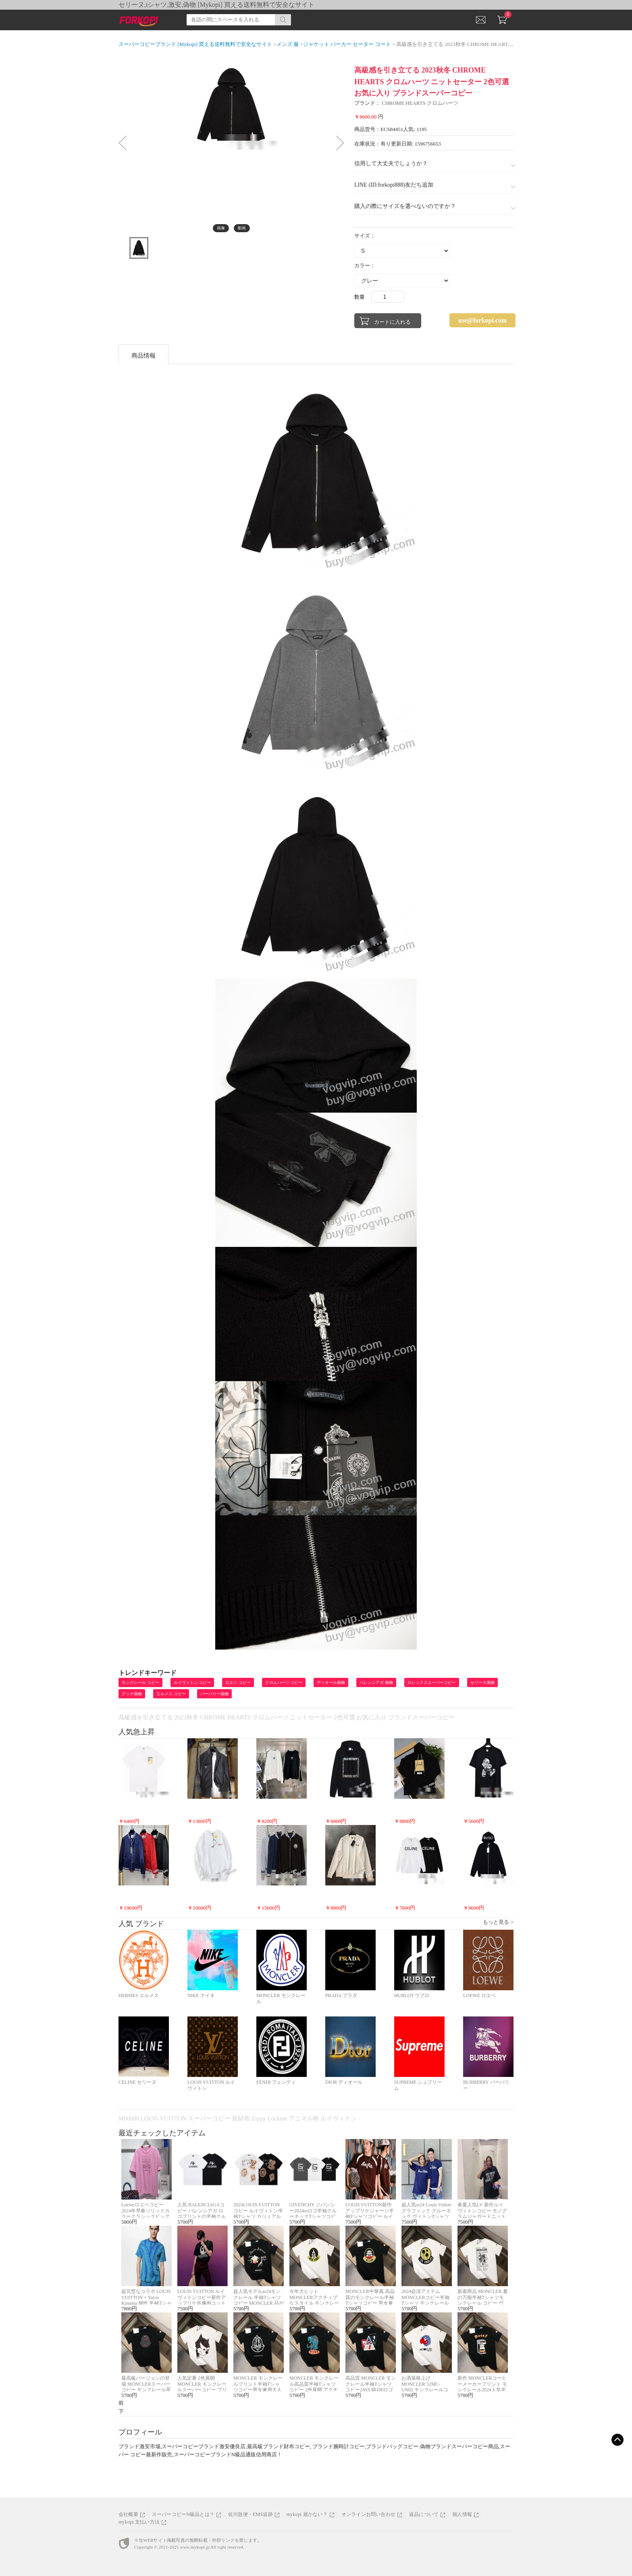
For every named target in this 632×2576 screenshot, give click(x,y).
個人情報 (462, 2514)
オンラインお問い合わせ (368, 2514)
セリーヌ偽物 (482, 1682)
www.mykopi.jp (194, 2547)
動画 (242, 228)
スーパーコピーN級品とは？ (183, 2514)
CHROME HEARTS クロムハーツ (420, 103)
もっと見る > (498, 1922)
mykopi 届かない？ (307, 2514)
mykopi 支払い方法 (139, 2522)
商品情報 (143, 355)
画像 (221, 228)
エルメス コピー (171, 1694)
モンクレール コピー (140, 1682)
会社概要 (128, 2514)
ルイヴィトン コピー (192, 1682)
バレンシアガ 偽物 (376, 1682)
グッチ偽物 (132, 1694)
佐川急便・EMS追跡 (250, 2514)
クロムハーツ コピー (284, 1682)
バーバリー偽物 (214, 1694)
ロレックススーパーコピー (431, 1682)
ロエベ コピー (238, 1682)
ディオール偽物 (331, 1682)
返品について (424, 2514)
